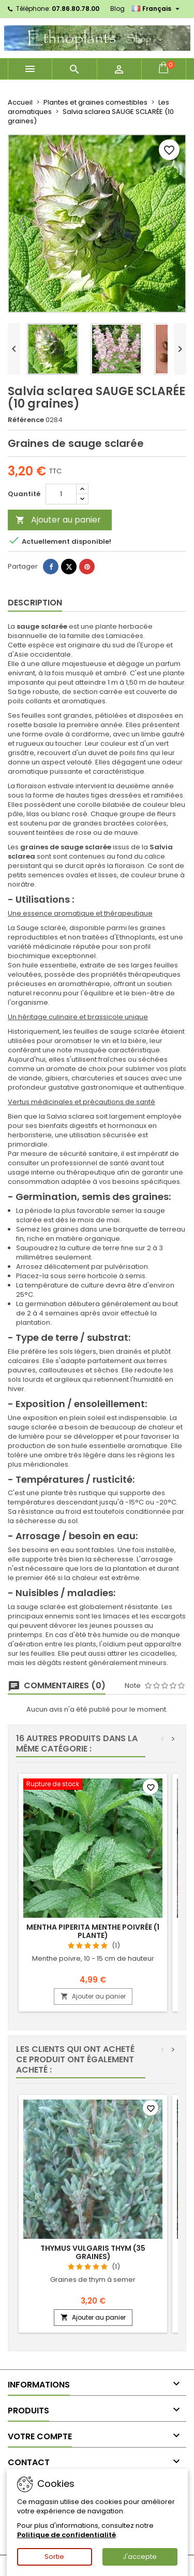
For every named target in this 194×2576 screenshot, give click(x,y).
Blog (117, 8)
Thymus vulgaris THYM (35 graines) (92, 2252)
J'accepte (140, 2556)
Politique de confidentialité (66, 2535)
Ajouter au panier (58, 520)
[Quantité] (61, 494)
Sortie (54, 2556)
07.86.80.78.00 (75, 8)
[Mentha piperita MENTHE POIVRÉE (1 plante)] (92, 1785)
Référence (26, 420)
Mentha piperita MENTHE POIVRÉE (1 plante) (92, 1931)
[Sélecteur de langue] (157, 9)
